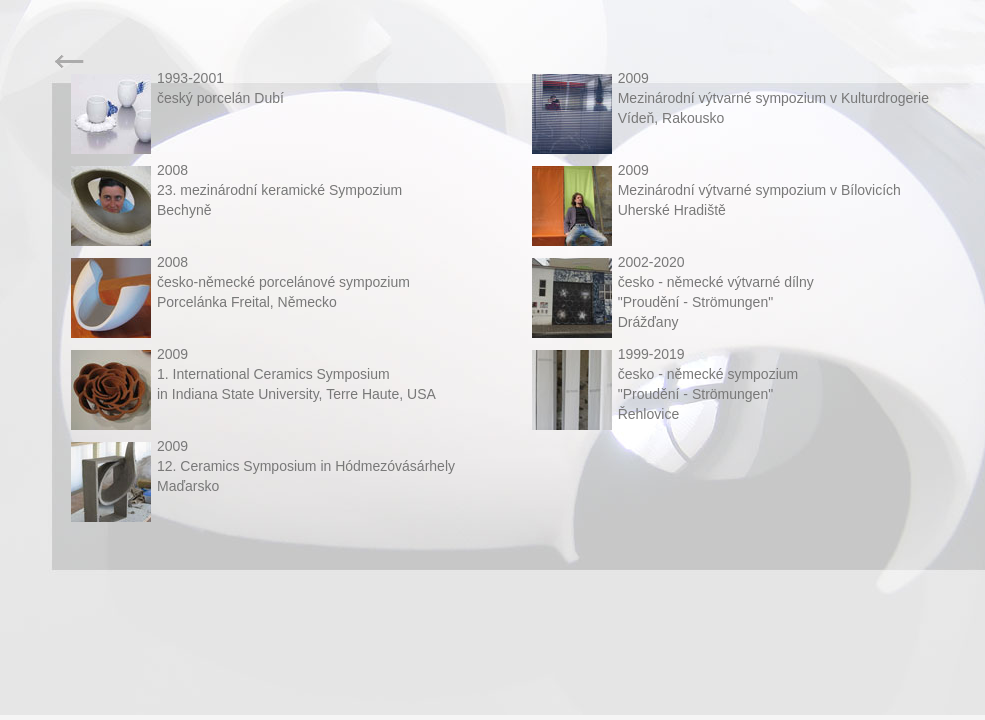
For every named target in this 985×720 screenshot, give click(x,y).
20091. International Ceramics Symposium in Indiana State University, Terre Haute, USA (296, 374)
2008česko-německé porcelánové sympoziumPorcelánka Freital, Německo (283, 282)
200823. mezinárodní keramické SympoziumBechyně (279, 190)
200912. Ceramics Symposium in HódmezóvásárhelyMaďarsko (306, 466)
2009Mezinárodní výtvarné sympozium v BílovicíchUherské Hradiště (759, 190)
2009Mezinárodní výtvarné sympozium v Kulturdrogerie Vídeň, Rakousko (773, 98)
